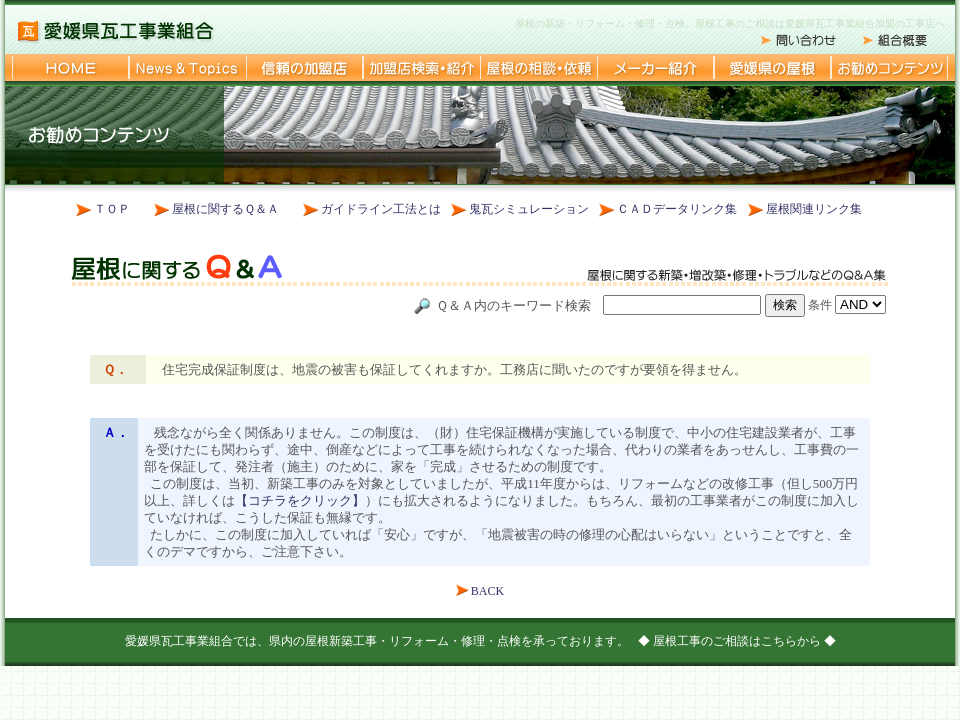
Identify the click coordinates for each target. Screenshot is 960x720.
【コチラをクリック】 (300, 500)
